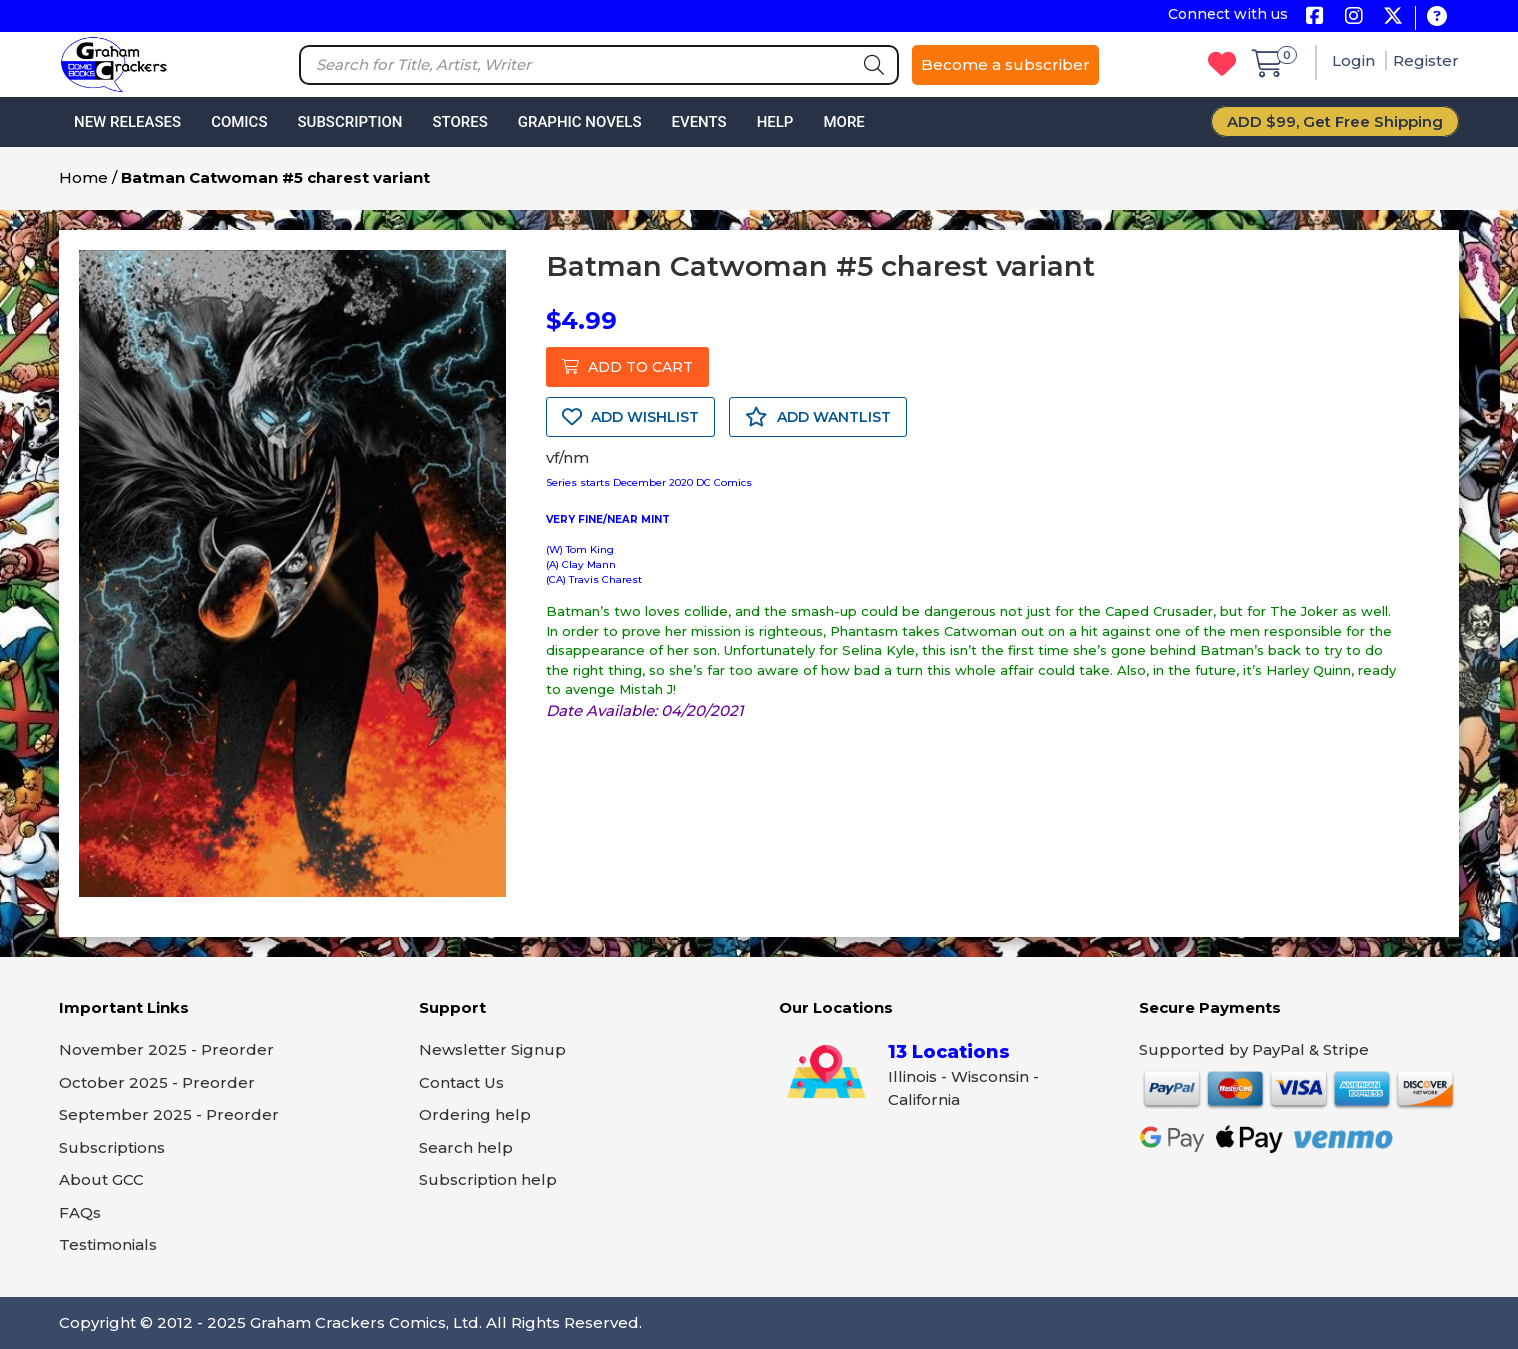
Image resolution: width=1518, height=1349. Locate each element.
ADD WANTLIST (818, 417)
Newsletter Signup (492, 1049)
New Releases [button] (127, 122)
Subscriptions (112, 1147)
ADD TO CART (627, 367)
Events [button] (698, 122)
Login (1355, 60)
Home (83, 177)
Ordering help (475, 1114)
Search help (466, 1147)
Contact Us (461, 1082)
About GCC (101, 1179)
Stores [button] (459, 122)
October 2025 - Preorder (157, 1082)
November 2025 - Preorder (166, 1049)
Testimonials (108, 1244)
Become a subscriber (1005, 64)
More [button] (843, 122)
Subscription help (488, 1179)
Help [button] (775, 122)
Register (1426, 60)
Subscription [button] (350, 122)
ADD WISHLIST (630, 417)
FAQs (80, 1212)
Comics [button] (239, 122)
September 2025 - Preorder (169, 1114)
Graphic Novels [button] (580, 122)
